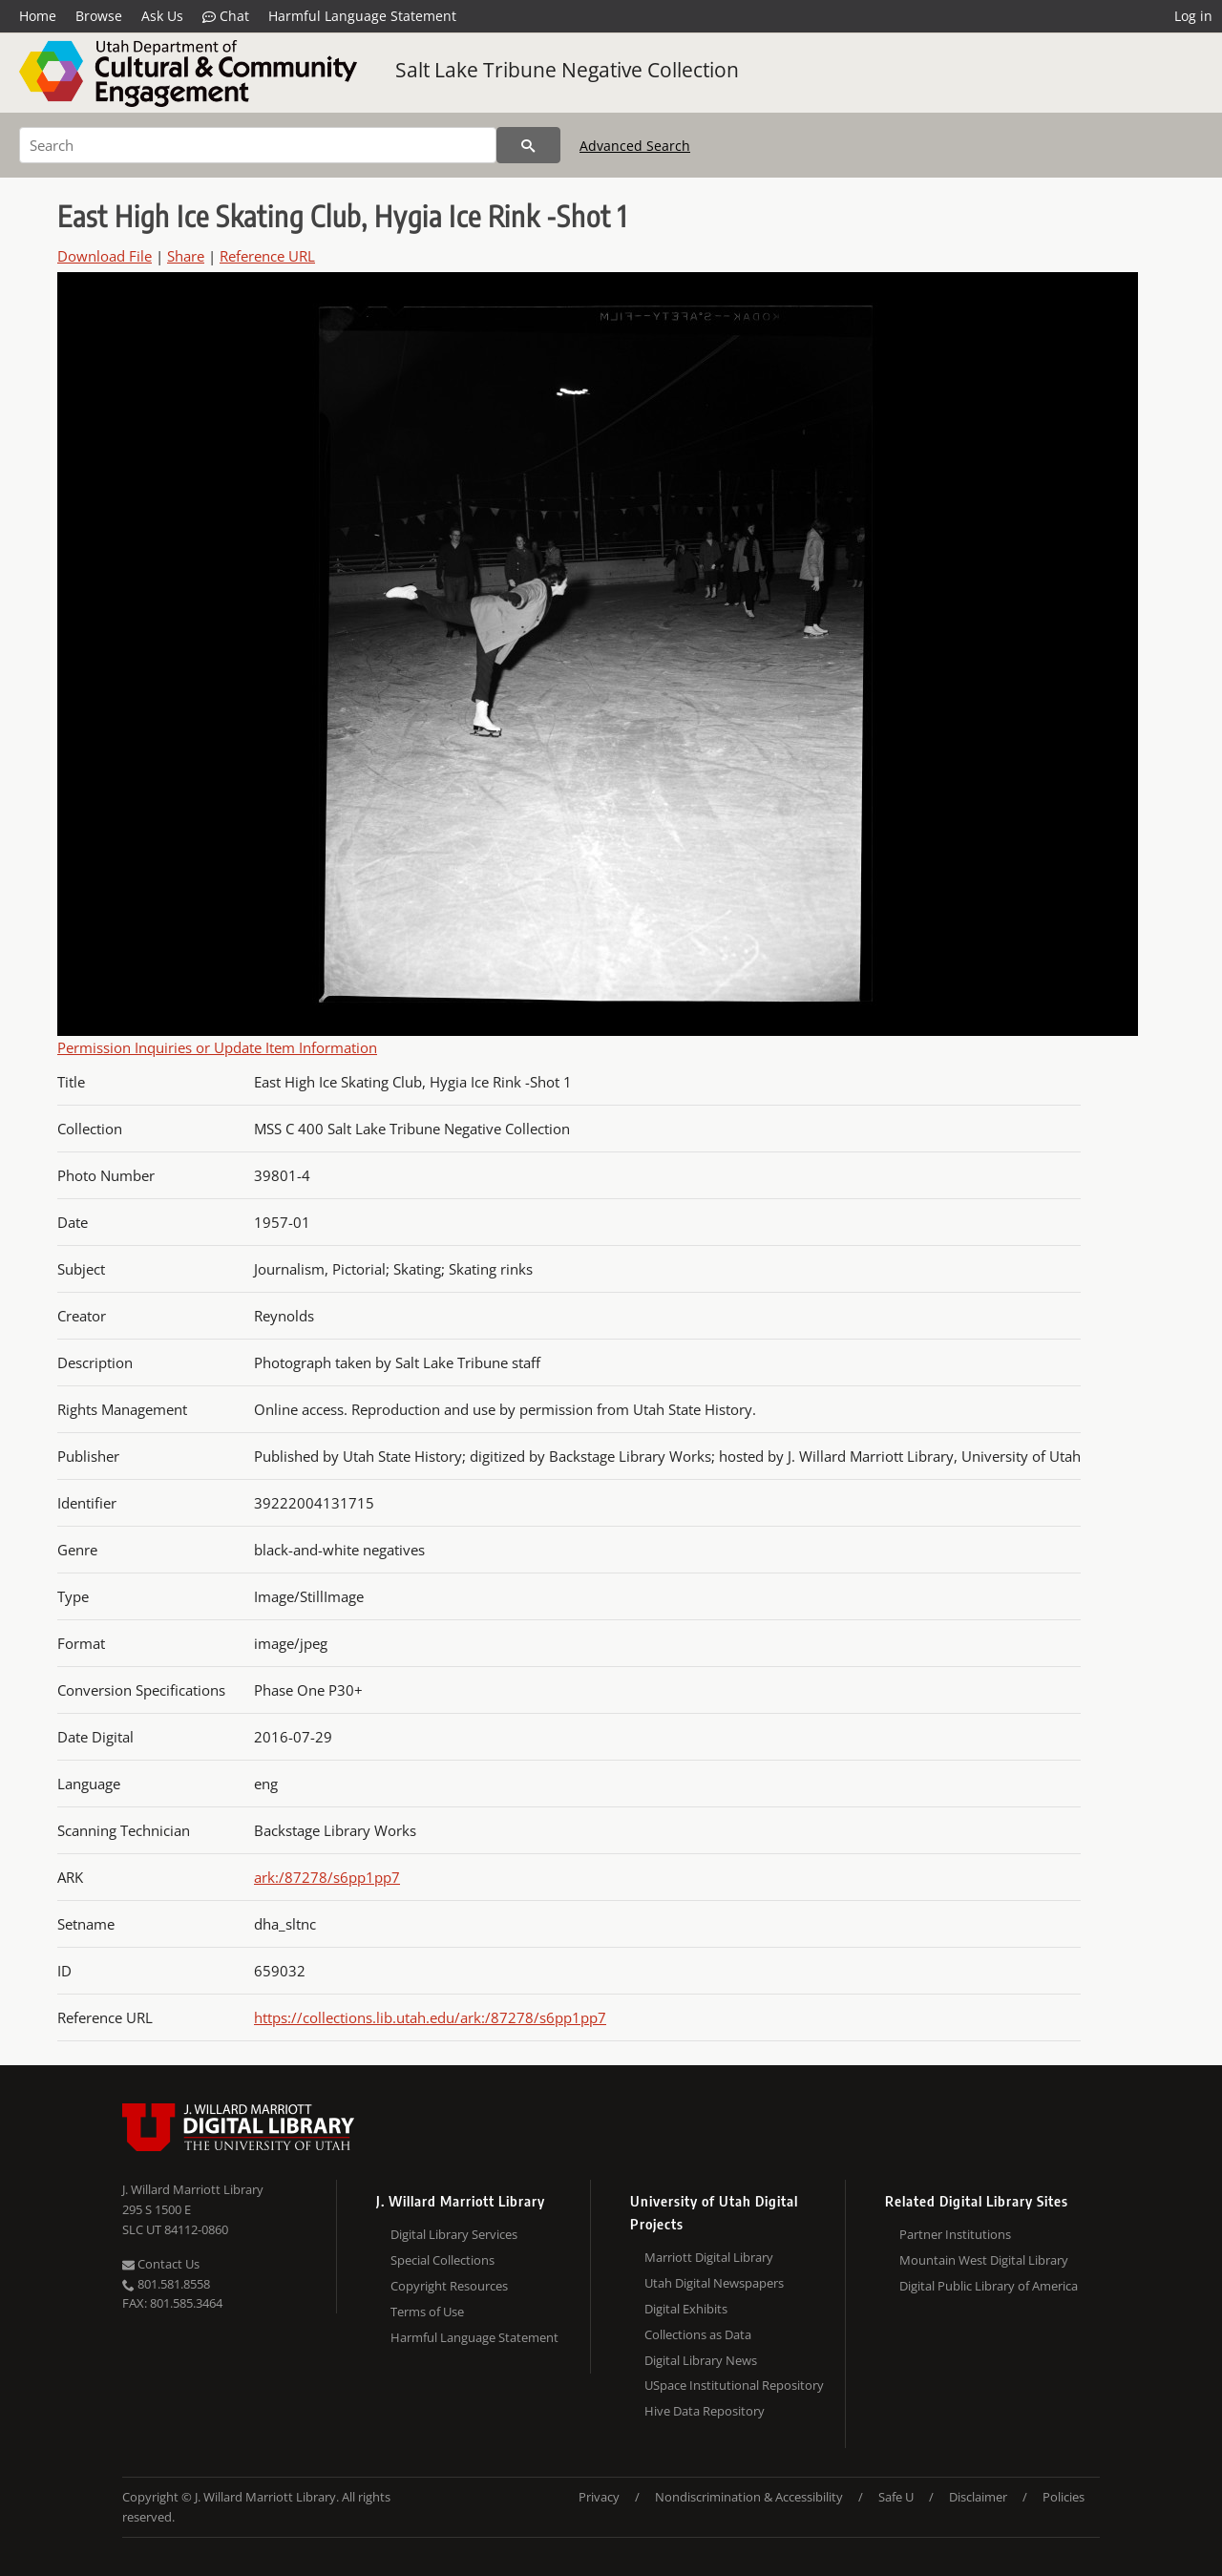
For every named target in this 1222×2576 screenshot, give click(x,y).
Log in (1193, 16)
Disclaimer (978, 2496)
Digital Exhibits (685, 2308)
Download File (104, 255)
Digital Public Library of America (988, 2285)
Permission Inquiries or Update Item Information (217, 1047)
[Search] (257, 145)
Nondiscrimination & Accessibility (749, 2496)
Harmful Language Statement (362, 16)
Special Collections (442, 2260)
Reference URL (267, 255)
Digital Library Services (453, 2234)
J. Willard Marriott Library (192, 2189)
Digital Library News (700, 2360)
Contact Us (161, 2263)
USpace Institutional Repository (734, 2385)
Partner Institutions (955, 2234)
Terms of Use (427, 2311)
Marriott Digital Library (708, 2257)
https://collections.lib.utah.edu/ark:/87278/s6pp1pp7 (430, 2017)
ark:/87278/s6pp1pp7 (327, 1877)
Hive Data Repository (704, 2410)
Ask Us (162, 16)
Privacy (599, 2496)
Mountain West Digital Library (983, 2260)
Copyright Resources (449, 2285)
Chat (225, 16)
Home (37, 16)
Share (185, 255)
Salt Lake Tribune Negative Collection (567, 69)
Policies (1064, 2496)
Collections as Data (697, 2334)
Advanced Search (634, 146)
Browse (98, 16)
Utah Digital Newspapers (714, 2282)
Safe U (896, 2496)
